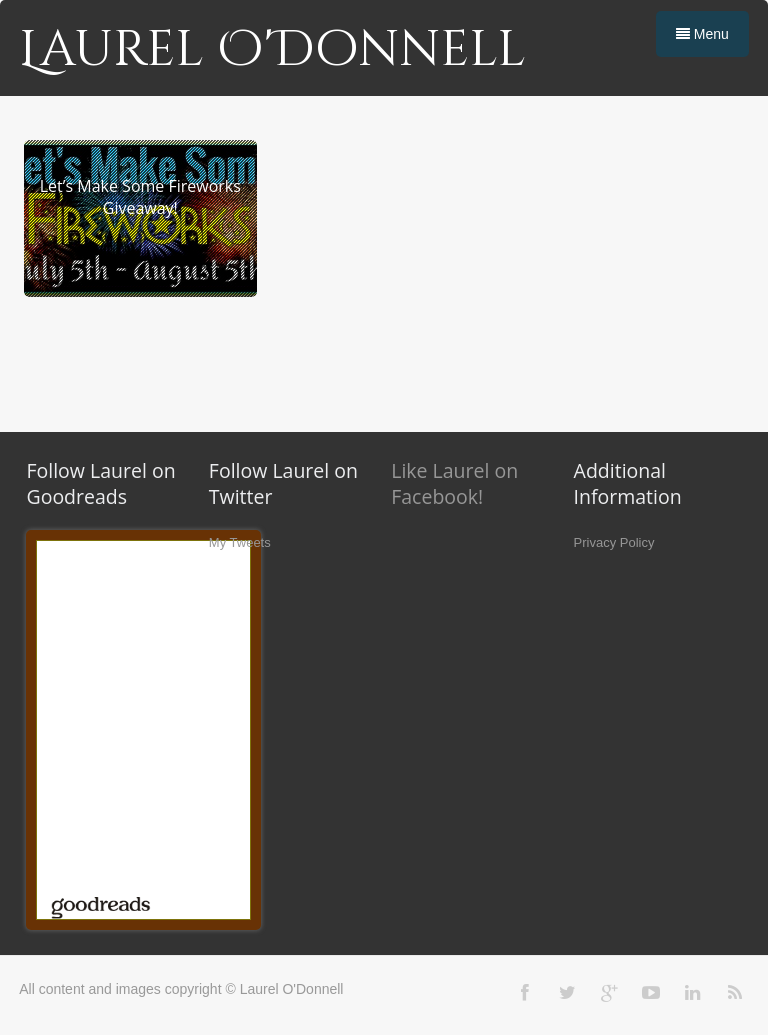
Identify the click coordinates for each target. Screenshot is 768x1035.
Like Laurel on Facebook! (454, 483)
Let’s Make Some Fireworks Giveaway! (140, 197)
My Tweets (240, 542)
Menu (702, 34)
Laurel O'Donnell (272, 50)
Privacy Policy (614, 542)
